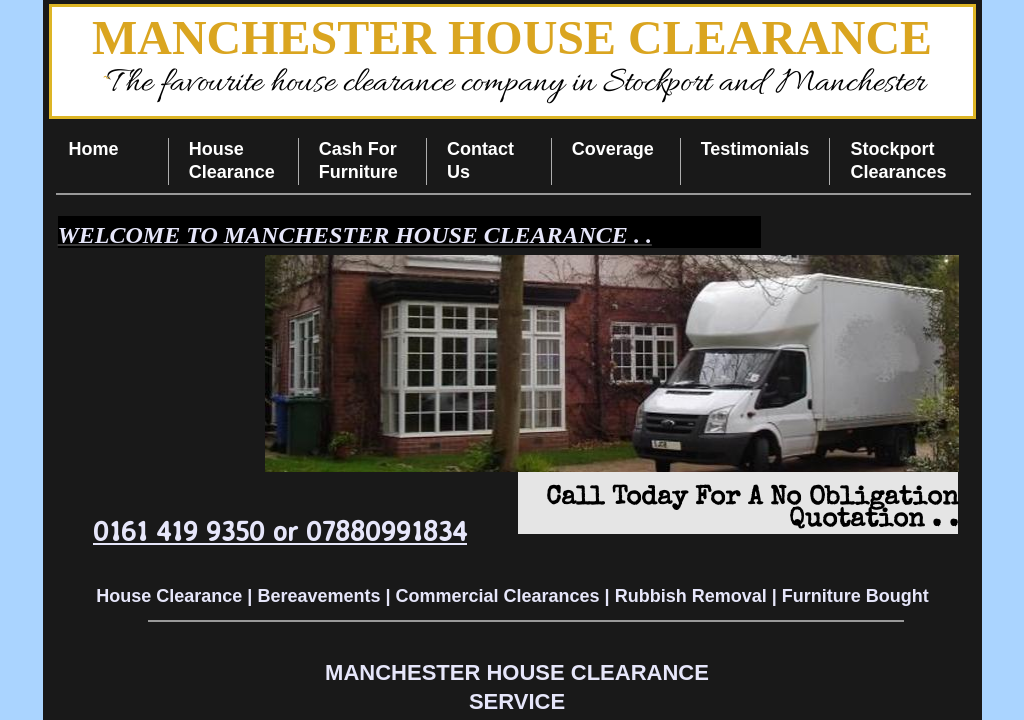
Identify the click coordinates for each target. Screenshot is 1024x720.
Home (94, 149)
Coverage (613, 149)
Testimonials (755, 149)
